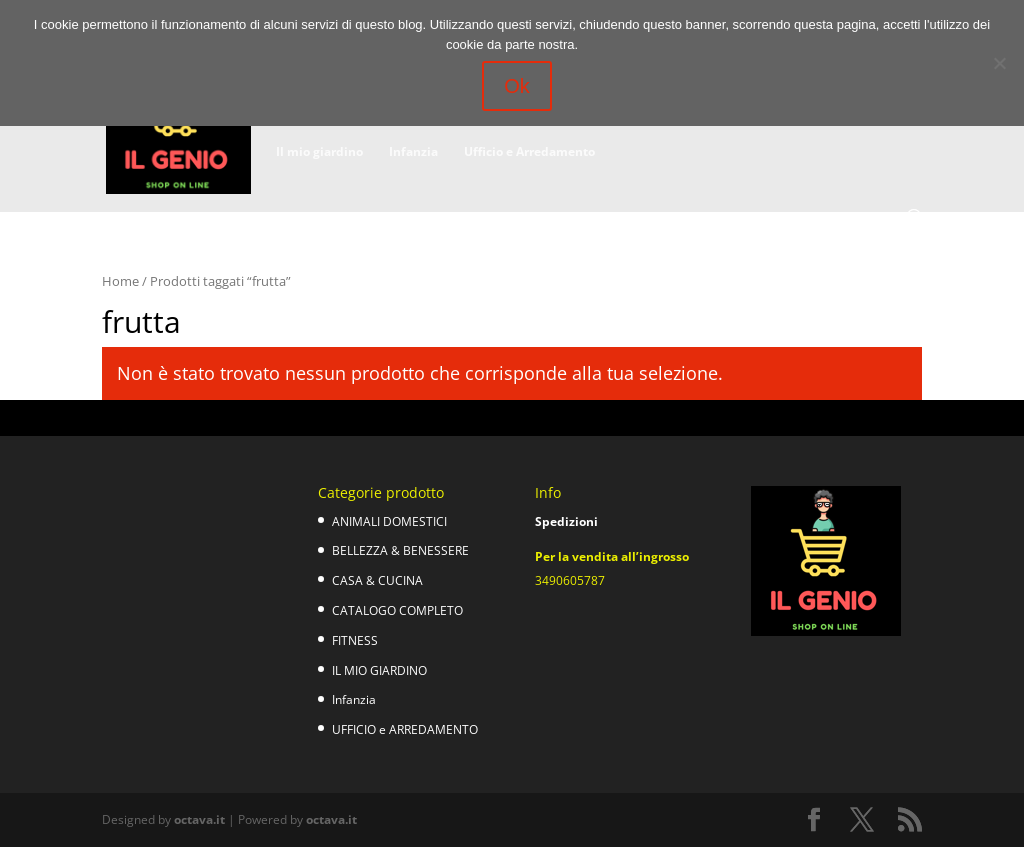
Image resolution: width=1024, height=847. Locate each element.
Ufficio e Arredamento (529, 152)
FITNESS (355, 640)
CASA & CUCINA (377, 580)
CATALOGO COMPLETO (397, 610)
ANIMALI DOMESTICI (389, 521)
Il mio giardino (319, 152)
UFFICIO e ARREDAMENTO (405, 729)
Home (120, 281)
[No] (999, 63)
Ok (517, 86)
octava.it (199, 819)
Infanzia (413, 152)
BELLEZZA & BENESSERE (400, 550)
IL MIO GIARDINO (379, 670)
